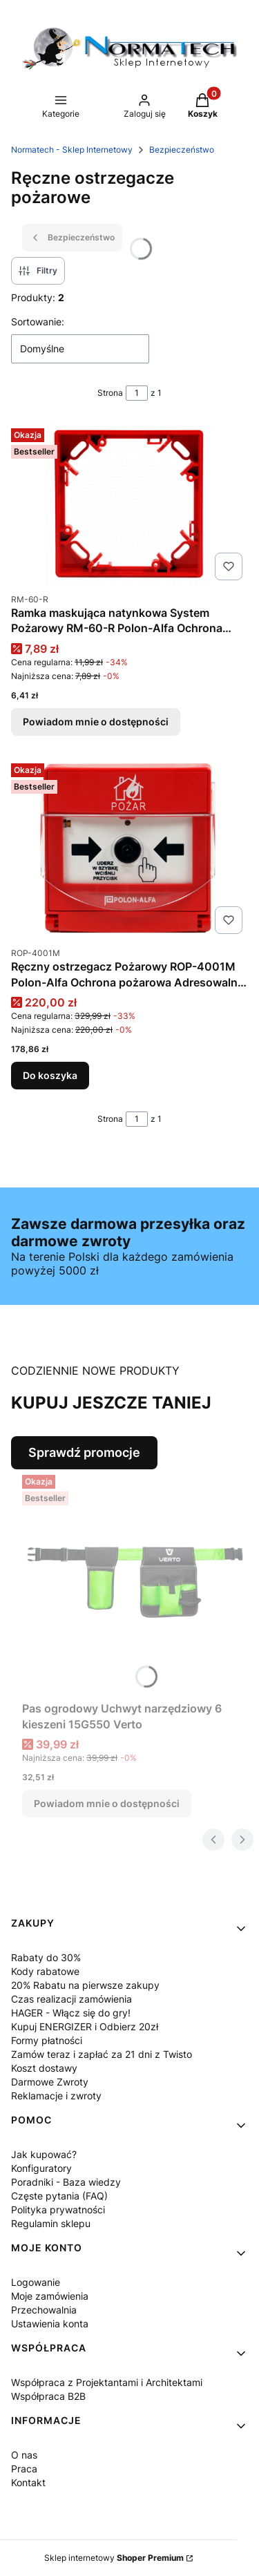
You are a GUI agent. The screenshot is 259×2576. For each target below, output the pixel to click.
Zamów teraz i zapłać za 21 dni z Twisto (101, 2054)
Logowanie (35, 2282)
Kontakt (28, 2482)
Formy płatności (46, 2040)
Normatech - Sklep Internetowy (72, 149)
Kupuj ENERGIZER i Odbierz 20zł (84, 2026)
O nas (24, 2455)
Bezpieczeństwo (181, 149)
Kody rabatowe (45, 1971)
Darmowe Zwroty (49, 2082)
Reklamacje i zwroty (56, 2095)
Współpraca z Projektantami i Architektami (106, 2382)
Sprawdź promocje (84, 1452)
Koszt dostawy (44, 2068)
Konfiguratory (41, 2168)
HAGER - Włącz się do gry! (71, 2013)
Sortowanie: (37, 321)
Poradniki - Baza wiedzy (66, 2182)
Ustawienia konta (49, 2323)
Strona (110, 393)
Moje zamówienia (49, 2296)
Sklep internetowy (114, 2558)
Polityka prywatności (58, 2209)
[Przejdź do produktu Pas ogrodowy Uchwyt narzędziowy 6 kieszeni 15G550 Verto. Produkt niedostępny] (135, 1582)
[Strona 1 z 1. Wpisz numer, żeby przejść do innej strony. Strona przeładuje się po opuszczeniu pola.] (137, 393)
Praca (24, 2468)
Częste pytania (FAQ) (59, 2196)
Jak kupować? (44, 2154)
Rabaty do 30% (46, 1957)
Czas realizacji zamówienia (71, 1999)
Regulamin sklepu (50, 2223)
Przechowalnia (44, 2310)
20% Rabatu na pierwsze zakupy (85, 1985)
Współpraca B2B (48, 2396)
